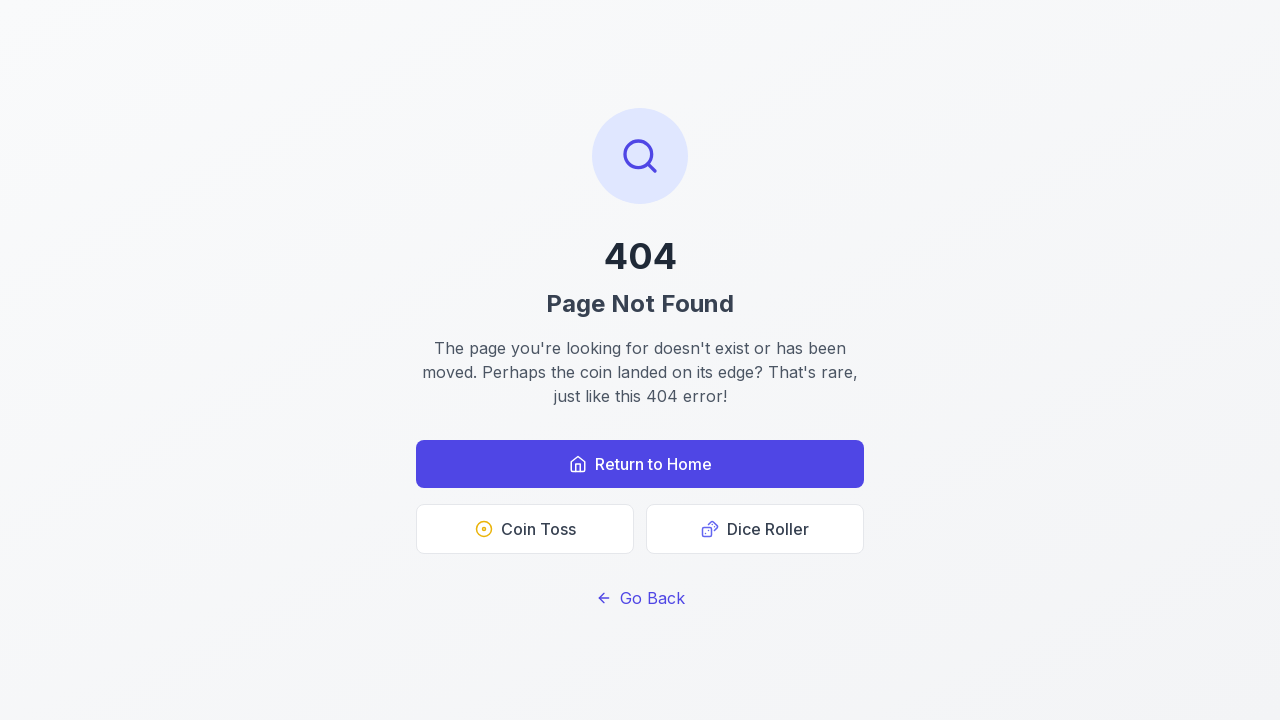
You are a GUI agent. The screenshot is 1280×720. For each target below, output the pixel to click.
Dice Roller (755, 529)
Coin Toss (525, 529)
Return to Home (640, 464)
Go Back (640, 598)
